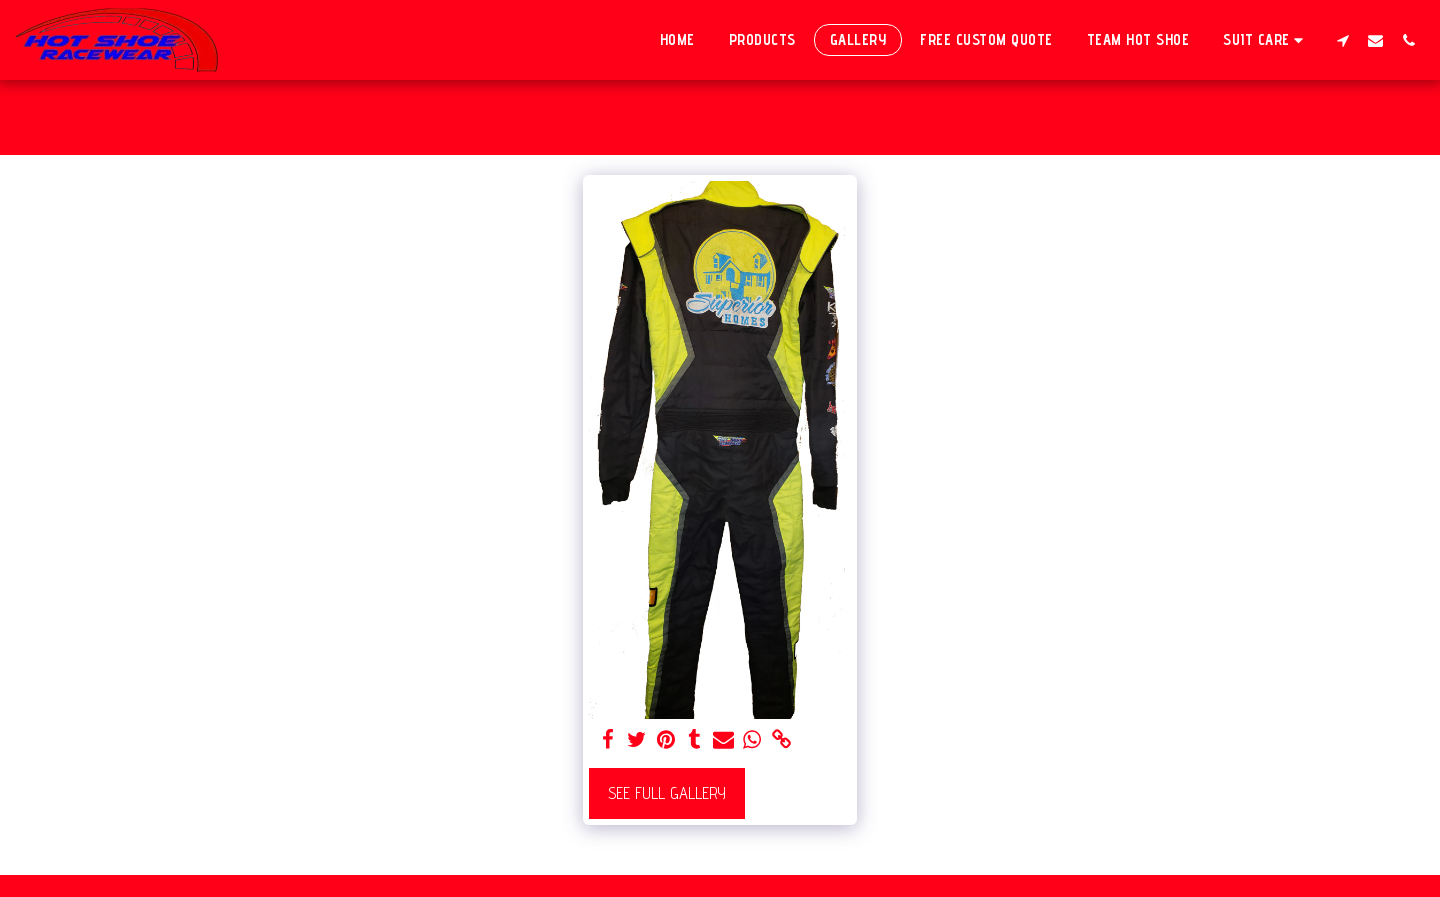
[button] (1266, 39)
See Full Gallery (667, 793)
